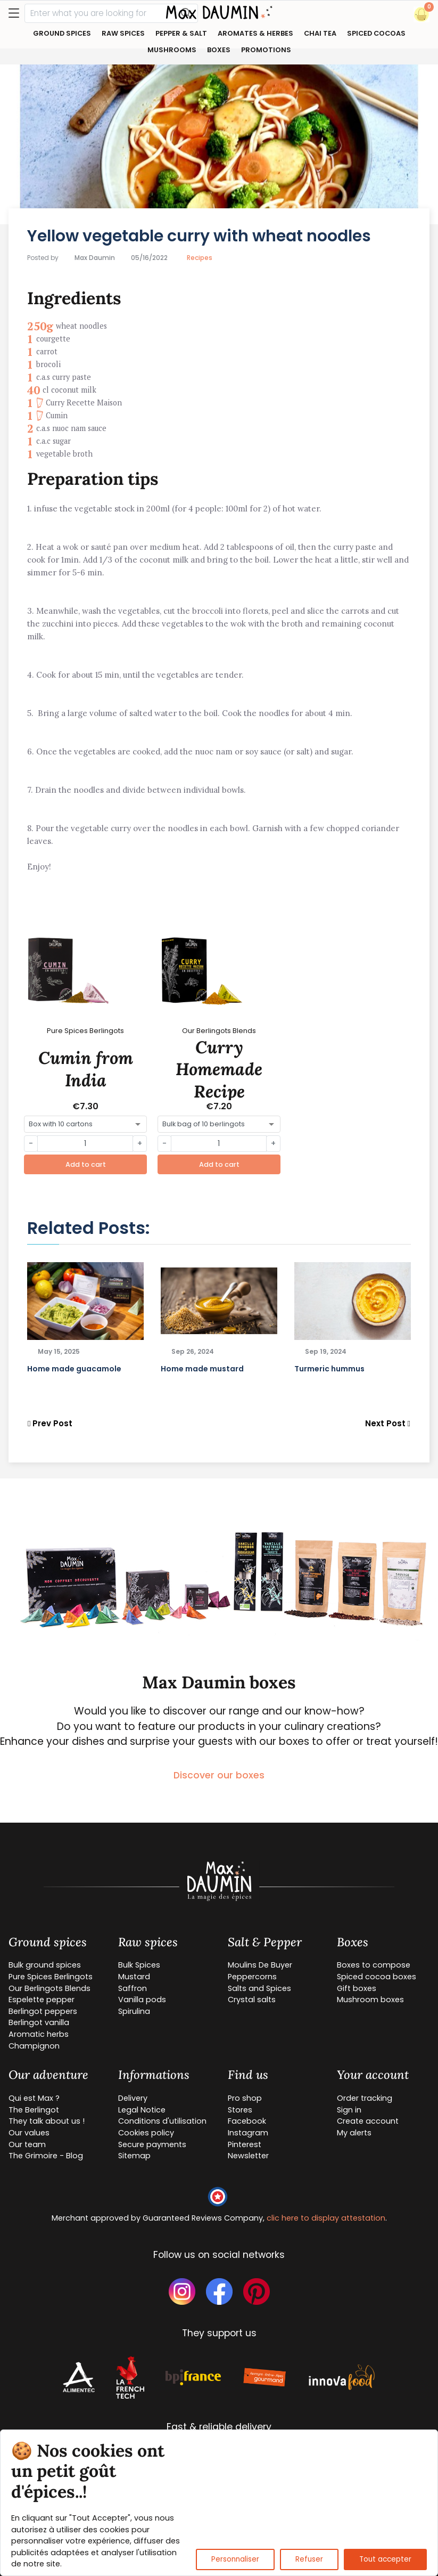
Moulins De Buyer (260, 1965)
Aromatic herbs (39, 2034)
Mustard (134, 1976)
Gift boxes (356, 1988)
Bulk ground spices (45, 1965)
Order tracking (364, 2098)
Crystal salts (252, 1999)
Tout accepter (385, 2559)
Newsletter (248, 2155)
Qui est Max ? (34, 2098)
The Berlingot (34, 2109)
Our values (29, 2132)
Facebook (247, 2121)
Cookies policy (146, 2132)
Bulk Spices (139, 1965)
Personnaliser (235, 2559)
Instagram (248, 2132)
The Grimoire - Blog (46, 2155)
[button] (421, 14)
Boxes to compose (373, 1965)
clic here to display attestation (326, 2218)
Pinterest (244, 2144)
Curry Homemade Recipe (219, 1069)
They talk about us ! (47, 2121)
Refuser (309, 2559)
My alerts (354, 2132)
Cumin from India (85, 1069)
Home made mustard (202, 1368)
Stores (240, 2109)
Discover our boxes (219, 1775)
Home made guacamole (74, 1368)
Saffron (132, 1988)
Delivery (132, 2098)
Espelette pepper (42, 1999)
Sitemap (134, 2155)
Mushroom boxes (370, 1999)
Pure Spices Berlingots (51, 1976)
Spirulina (134, 2011)
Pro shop (245, 2098)
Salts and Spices (259, 1988)
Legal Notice (142, 2109)
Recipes (199, 257)
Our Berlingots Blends (49, 1988)
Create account (368, 2121)
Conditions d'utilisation (162, 2121)
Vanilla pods (142, 1999)
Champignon (34, 2046)
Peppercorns (252, 1976)
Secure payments (152, 2144)
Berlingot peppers (43, 2011)
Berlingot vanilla (39, 2022)
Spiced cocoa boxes (376, 1976)
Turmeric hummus (329, 1368)
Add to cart (85, 1164)
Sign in (349, 2109)
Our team (27, 2144)
